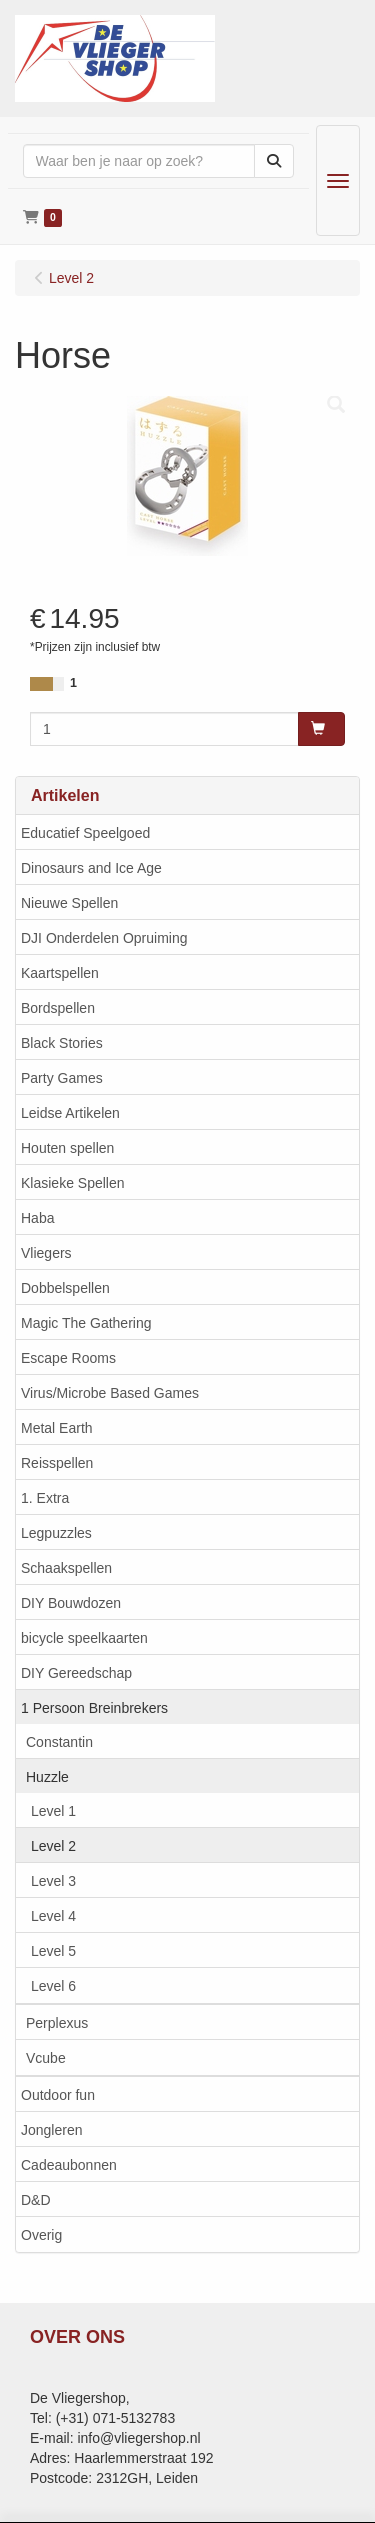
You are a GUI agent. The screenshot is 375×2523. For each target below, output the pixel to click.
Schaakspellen (66, 1568)
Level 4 (53, 1916)
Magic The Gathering (86, 1323)
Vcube (46, 2058)
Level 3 (53, 1881)
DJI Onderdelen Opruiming (104, 938)
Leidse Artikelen (70, 1113)
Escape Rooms (68, 1358)
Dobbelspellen (65, 1288)
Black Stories (62, 1043)
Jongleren (52, 2130)
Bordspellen (58, 1008)
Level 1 (53, 1811)
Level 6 (53, 1986)
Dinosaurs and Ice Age (91, 868)
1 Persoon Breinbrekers (94, 1708)
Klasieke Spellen (73, 1183)
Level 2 (53, 1846)
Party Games (62, 1078)
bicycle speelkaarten (84, 1638)
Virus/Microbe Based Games (110, 1393)
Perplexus (57, 2023)
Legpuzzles (56, 1533)
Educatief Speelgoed (85, 833)
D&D (36, 2200)
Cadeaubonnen (69, 2165)
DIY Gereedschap (76, 1673)
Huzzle (47, 1777)
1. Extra (45, 1498)
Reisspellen (57, 1463)
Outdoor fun (58, 2095)
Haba (37, 1218)
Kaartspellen (60, 973)
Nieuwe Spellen (69, 903)
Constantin (59, 1742)
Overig (41, 2235)
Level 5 (53, 1951)
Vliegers (46, 1253)
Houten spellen (67, 1148)
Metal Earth (57, 1428)
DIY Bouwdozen (71, 1603)
